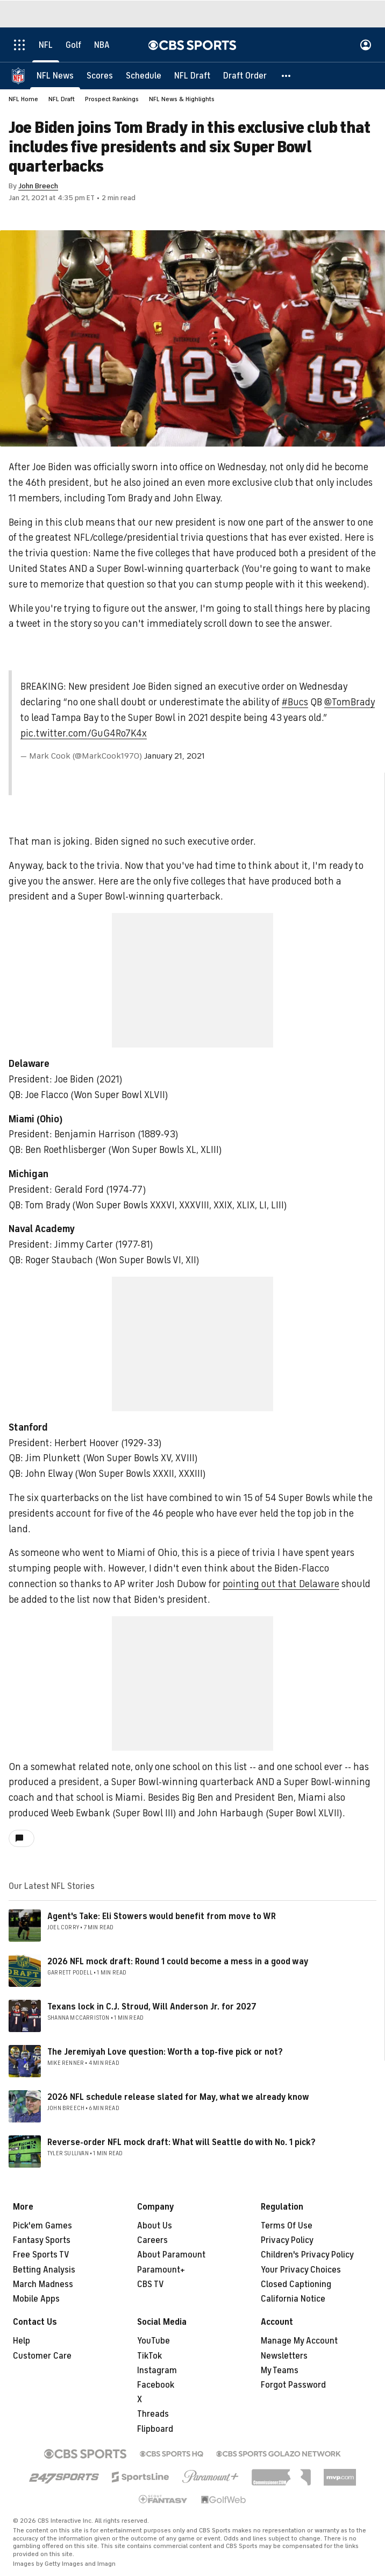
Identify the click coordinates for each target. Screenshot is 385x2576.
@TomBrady (349, 702)
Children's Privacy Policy (307, 2254)
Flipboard (155, 2429)
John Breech (38, 185)
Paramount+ (161, 2269)
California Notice (293, 2299)
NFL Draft (61, 99)
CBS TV (150, 2284)
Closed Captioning (296, 2284)
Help (21, 2341)
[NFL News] (55, 75)
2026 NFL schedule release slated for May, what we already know (178, 2097)
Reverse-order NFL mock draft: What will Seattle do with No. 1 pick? (181, 2142)
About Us (154, 2225)
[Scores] (99, 75)
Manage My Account (299, 2341)
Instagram (157, 2370)
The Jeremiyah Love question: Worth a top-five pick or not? (165, 2052)
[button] (286, 75)
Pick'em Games (42, 2225)
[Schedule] (143, 75)
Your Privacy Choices (301, 2269)
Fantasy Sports (41, 2240)
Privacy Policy (287, 2240)
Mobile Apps (36, 2299)
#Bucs (295, 702)
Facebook (155, 2385)
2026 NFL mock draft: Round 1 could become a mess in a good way (178, 1961)
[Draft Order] (245, 75)
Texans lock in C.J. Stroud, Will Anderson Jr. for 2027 (151, 2006)
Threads (153, 2414)
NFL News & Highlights (182, 99)
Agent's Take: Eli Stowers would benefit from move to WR (161, 1916)
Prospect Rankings (112, 99)
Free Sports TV (41, 2254)
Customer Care (42, 2356)
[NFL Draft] (192, 75)
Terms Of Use (286, 2225)
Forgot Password (293, 2385)
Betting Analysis (44, 2269)
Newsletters (284, 2356)
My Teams (279, 2370)
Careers (152, 2240)
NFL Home (23, 99)
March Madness (43, 2284)
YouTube (153, 2341)
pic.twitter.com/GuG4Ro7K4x (83, 733)
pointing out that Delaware (281, 1584)
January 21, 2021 (174, 756)
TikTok (149, 2356)
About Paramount (171, 2254)
